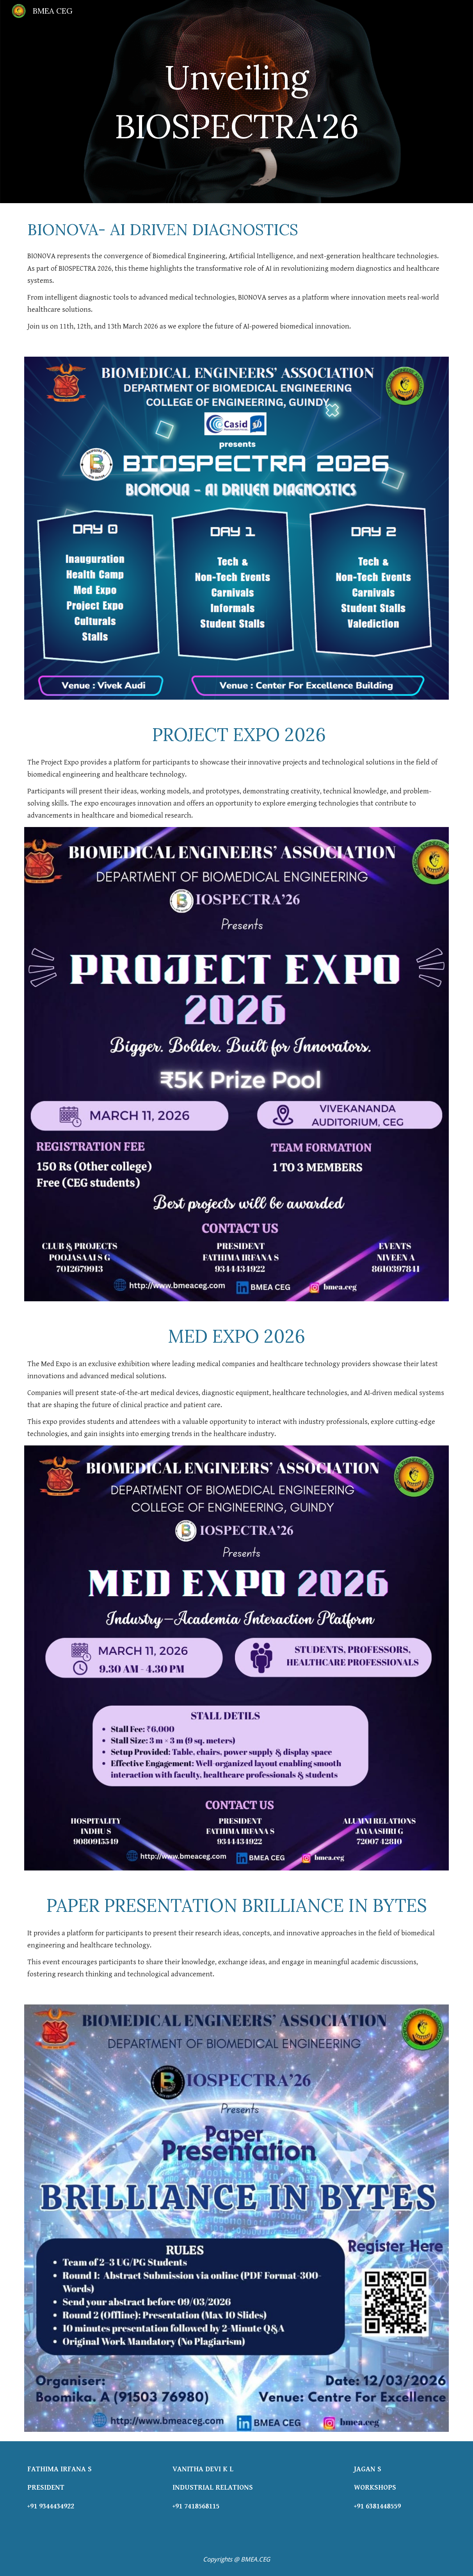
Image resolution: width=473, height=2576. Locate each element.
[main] (236, 101)
